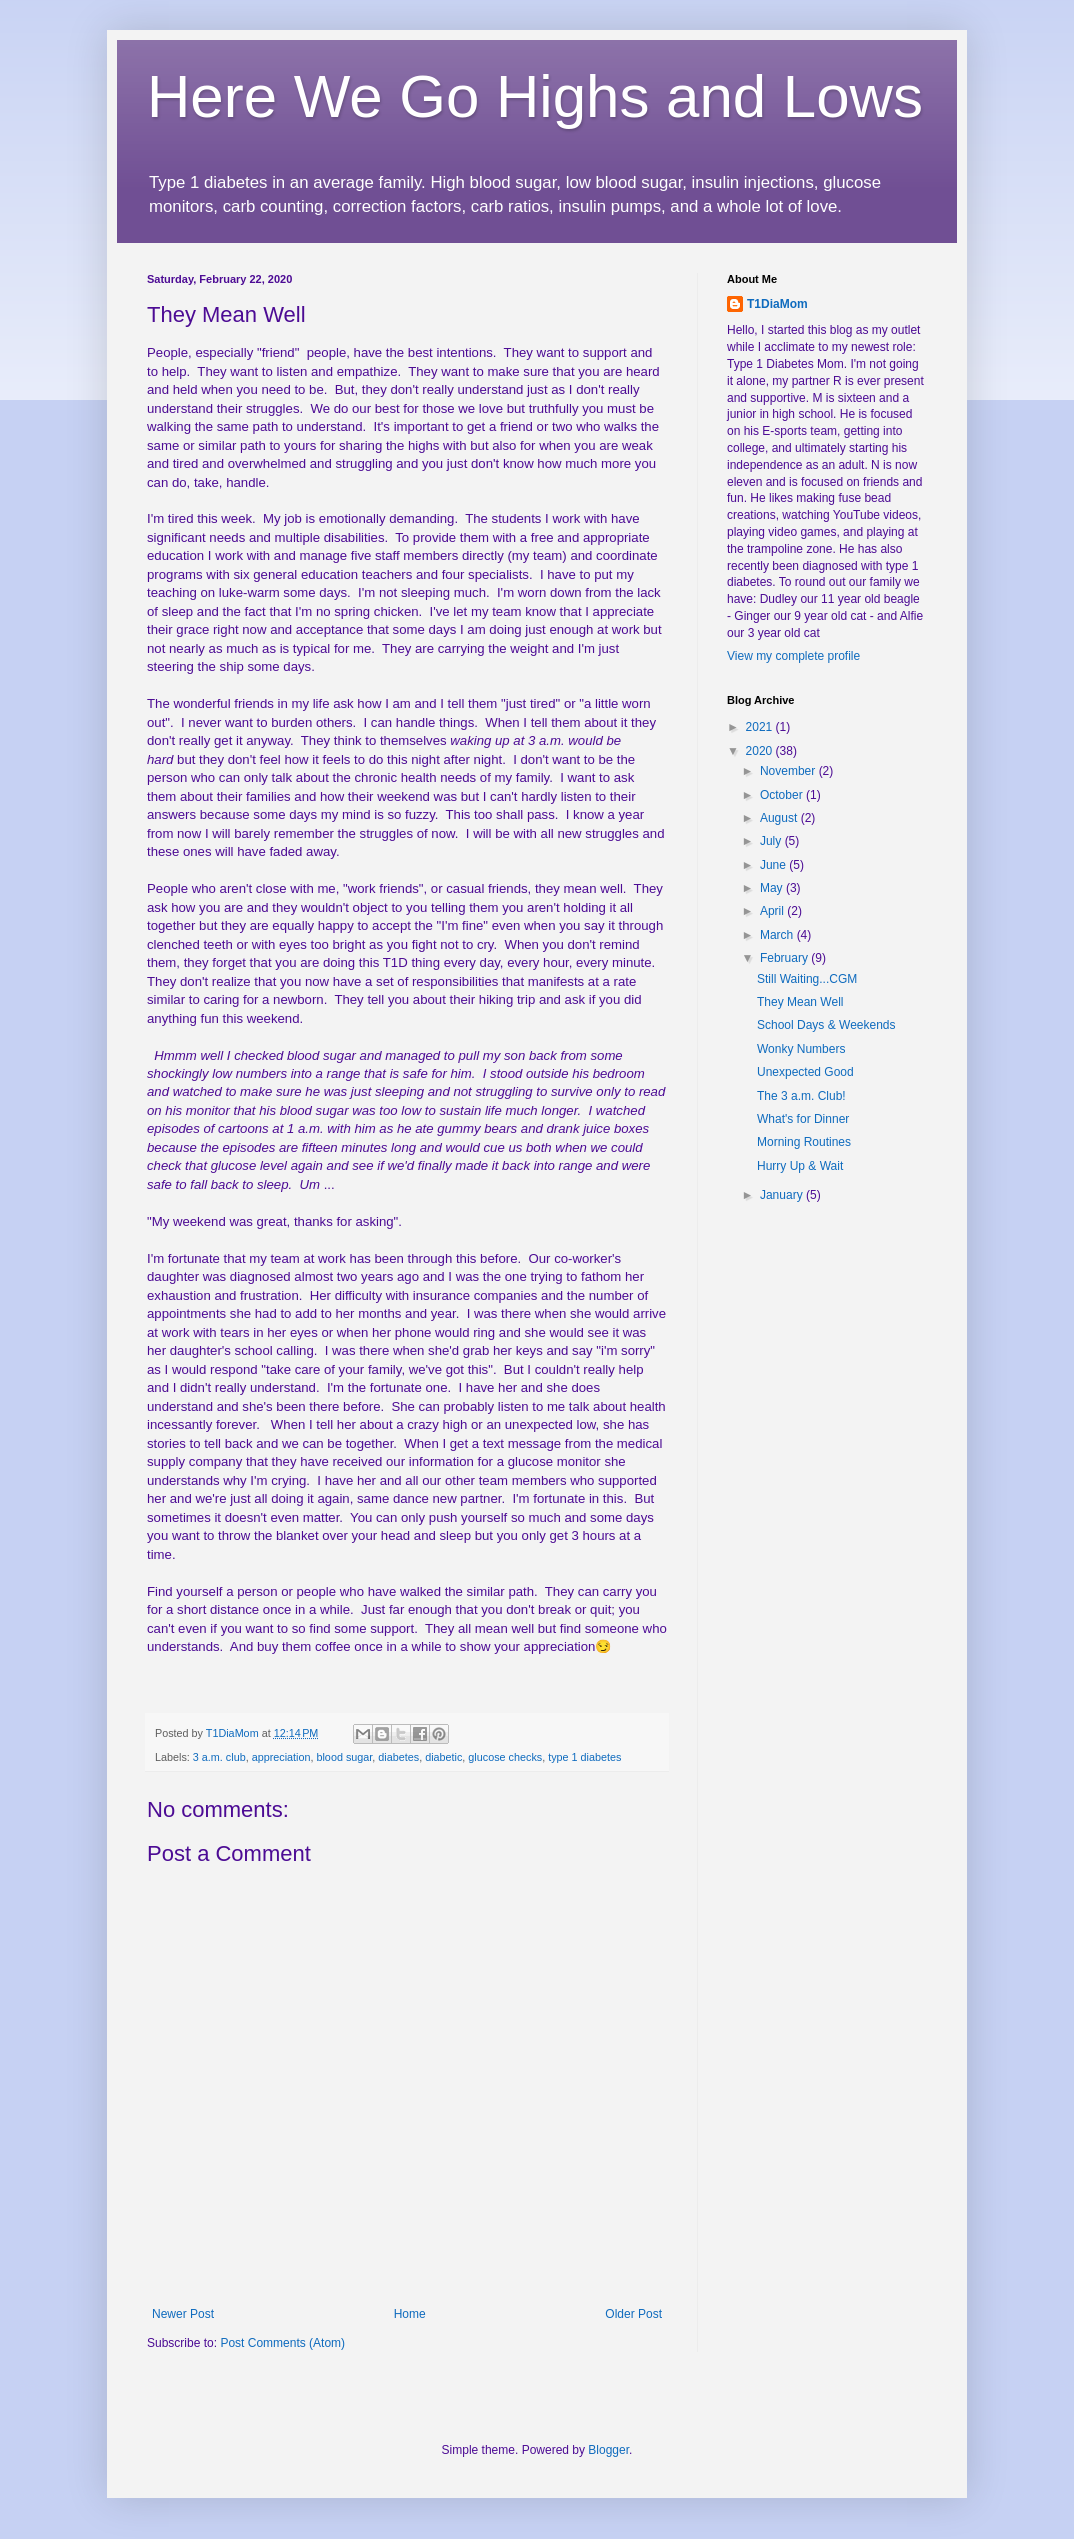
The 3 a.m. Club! (801, 1096)
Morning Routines (804, 1142)
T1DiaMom (777, 304)
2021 (761, 727)
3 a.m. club (219, 1757)
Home (410, 2314)
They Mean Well (800, 1002)
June (774, 865)
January (783, 1195)
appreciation (281, 1757)
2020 (761, 751)
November (789, 771)
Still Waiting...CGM (807, 979)
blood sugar (344, 1757)
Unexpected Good (805, 1072)
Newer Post (183, 2314)
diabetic (443, 1757)
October (783, 795)
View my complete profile (793, 656)
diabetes (398, 1757)
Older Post (633, 2314)
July (772, 841)
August (780, 818)
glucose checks (505, 1757)
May (773, 888)
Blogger (608, 2450)
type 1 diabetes (584, 1757)
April (773, 911)
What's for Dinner (803, 1119)
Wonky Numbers (801, 1049)
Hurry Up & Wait (800, 1166)
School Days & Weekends (826, 1025)
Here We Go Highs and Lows (535, 96)
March (778, 935)
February (785, 958)
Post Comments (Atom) (282, 2343)
